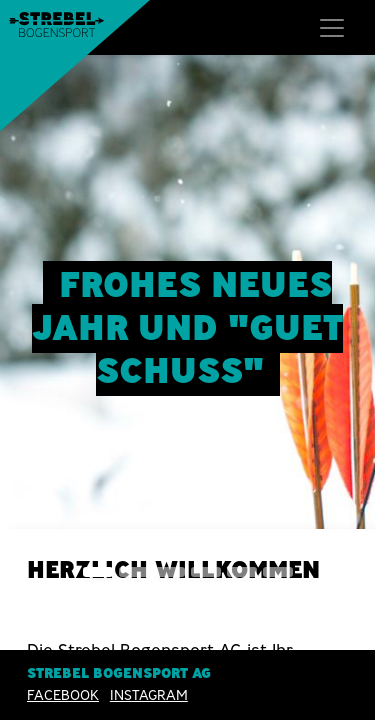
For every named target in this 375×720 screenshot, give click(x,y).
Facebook (63, 695)
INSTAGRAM (149, 695)
